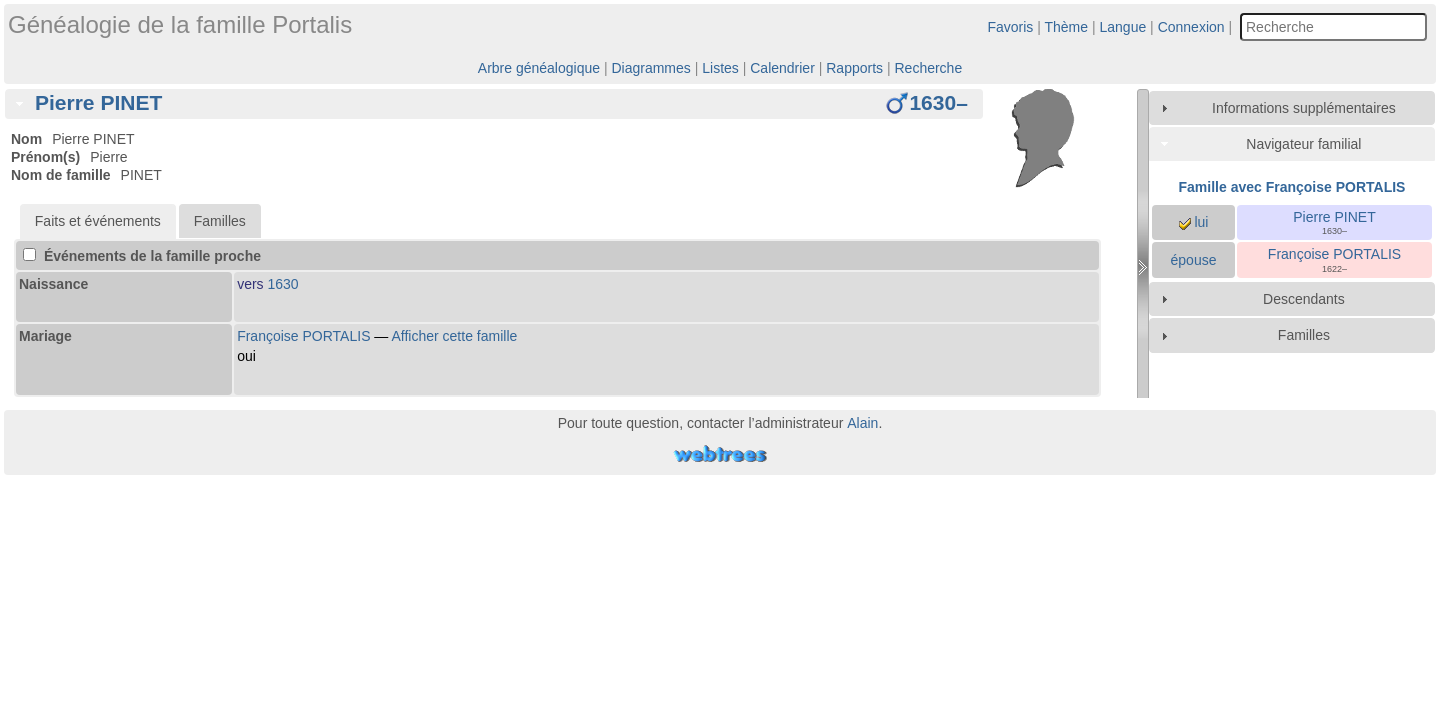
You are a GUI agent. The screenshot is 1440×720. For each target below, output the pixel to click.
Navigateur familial (1303, 144)
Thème (1067, 27)
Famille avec (1292, 187)
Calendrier (782, 68)
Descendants (1304, 299)
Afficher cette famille (454, 336)
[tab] (494, 104)
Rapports (854, 68)
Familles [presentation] (220, 221)
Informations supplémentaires (1304, 108)
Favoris (1010, 27)
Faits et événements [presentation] (98, 221)
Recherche (928, 68)
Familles (1304, 335)
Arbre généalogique (539, 68)
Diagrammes (650, 68)
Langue (1123, 27)
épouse (1194, 260)
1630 (283, 284)
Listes (720, 68)
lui (1194, 222)
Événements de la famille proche (142, 256)
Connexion (1191, 27)
